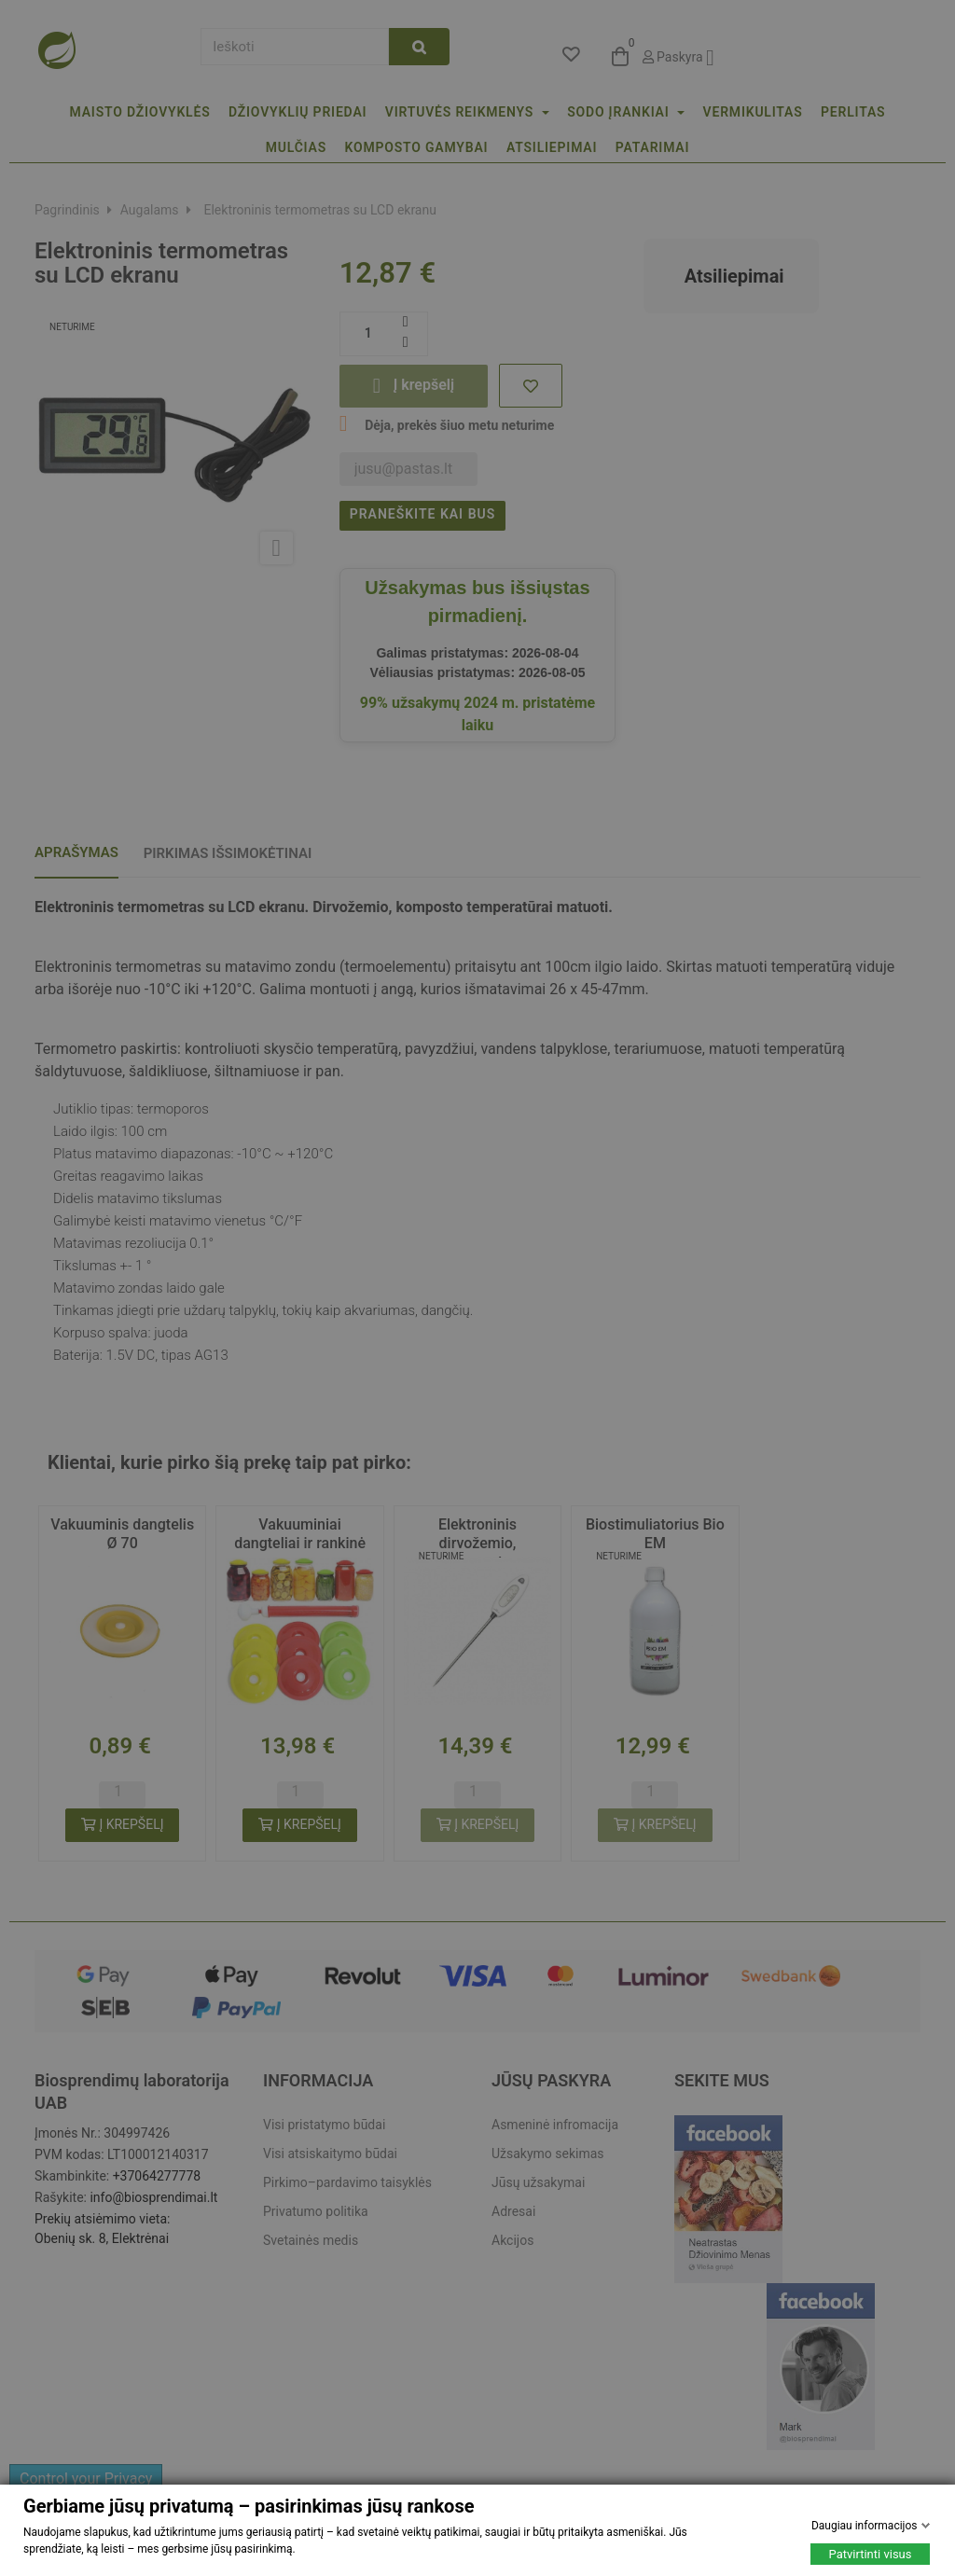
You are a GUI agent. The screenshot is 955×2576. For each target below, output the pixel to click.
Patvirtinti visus (870, 2554)
